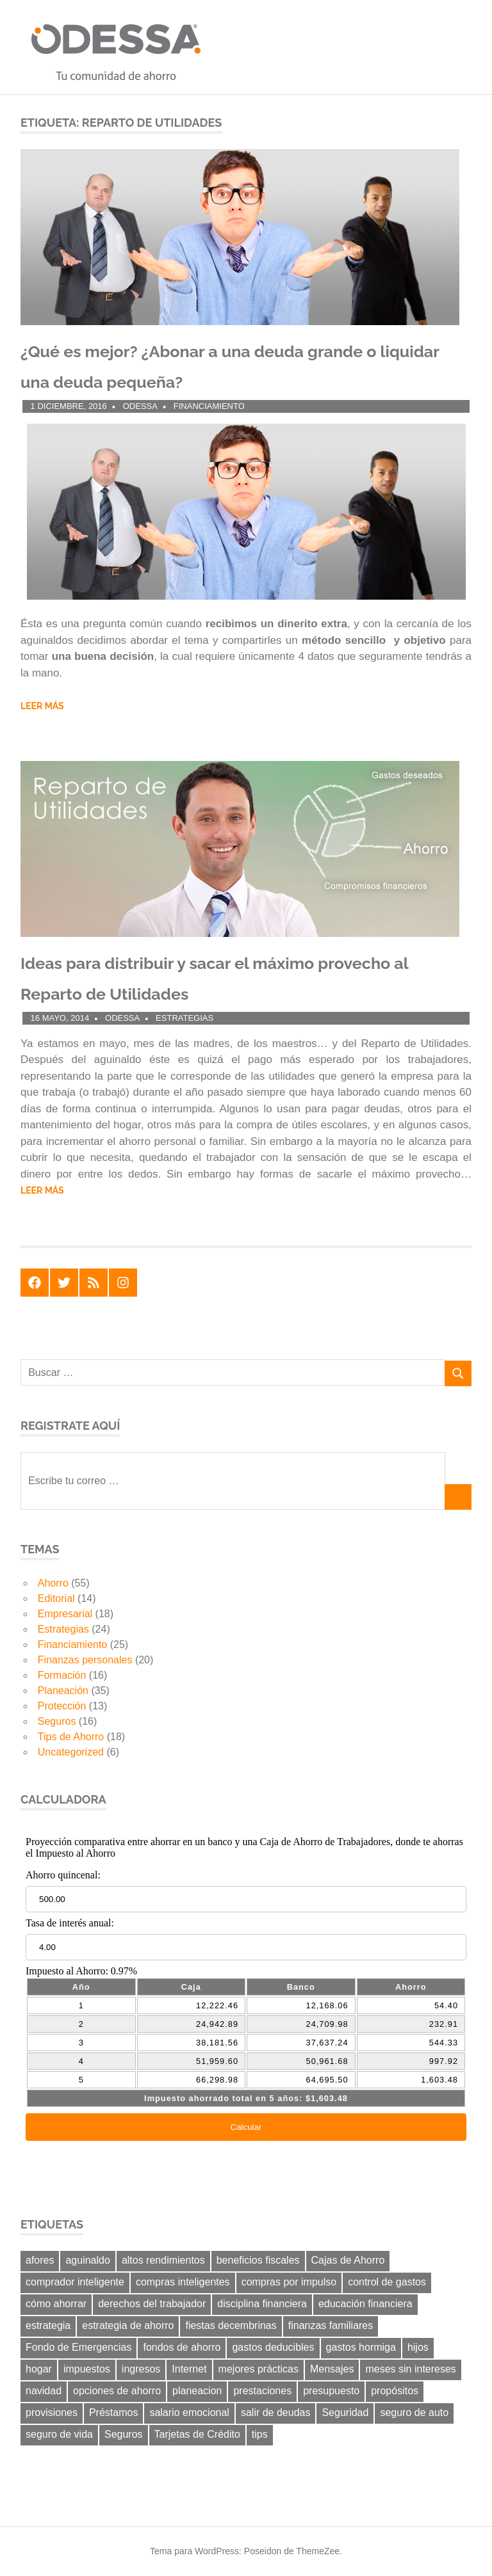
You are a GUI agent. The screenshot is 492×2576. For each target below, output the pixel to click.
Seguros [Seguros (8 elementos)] (123, 2434)
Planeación (63, 1690)
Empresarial (65, 1613)
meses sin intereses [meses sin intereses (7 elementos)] (410, 2369)
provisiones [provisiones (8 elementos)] (52, 2412)
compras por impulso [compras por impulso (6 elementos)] (289, 2281)
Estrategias (184, 1018)
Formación (62, 1675)
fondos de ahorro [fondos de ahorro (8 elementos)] (181, 2347)
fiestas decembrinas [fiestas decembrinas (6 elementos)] (230, 2325)
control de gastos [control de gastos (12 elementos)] (387, 2281)
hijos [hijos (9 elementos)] (418, 2347)
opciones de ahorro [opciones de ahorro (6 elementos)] (117, 2390)
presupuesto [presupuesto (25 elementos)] (331, 2390)
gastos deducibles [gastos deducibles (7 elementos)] (273, 2347)
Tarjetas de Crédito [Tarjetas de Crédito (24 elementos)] (197, 2434)
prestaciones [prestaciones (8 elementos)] (262, 2390)
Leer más (42, 706)
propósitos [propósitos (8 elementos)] (394, 2390)
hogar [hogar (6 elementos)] (39, 2369)
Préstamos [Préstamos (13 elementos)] (113, 2412)
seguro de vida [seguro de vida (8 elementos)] (59, 2434)
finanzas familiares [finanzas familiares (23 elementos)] (330, 2325)
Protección (62, 1705)
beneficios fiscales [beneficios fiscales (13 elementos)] (258, 2260)
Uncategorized (71, 1752)
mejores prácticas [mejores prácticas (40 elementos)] (258, 2369)
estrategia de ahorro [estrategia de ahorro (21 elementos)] (128, 2325)
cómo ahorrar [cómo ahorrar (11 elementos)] (56, 2303)
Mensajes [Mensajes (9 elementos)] (332, 2369)
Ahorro (53, 1583)
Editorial (56, 1598)
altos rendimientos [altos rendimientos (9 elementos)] (163, 2260)
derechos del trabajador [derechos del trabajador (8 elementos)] (152, 2303)
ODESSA (140, 406)
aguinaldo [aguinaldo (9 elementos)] (87, 2260)
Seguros (57, 1721)
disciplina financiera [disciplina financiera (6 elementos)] (262, 2303)
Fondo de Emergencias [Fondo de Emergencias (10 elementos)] (78, 2347)
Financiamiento (209, 406)
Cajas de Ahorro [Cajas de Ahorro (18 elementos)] (348, 2260)
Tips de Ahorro (71, 1736)
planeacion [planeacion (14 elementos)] (197, 2390)
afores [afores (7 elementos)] (40, 2260)
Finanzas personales (85, 1659)
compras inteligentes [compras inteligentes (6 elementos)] (183, 2281)
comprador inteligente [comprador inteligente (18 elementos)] (75, 2281)
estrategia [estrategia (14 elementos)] (48, 2325)
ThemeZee (318, 2551)
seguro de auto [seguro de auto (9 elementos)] (414, 2412)
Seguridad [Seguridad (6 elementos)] (345, 2412)
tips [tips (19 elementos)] (260, 2434)
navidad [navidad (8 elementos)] (44, 2390)
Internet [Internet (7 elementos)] (189, 2369)
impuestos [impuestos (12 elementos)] (86, 2369)
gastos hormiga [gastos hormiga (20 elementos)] (361, 2347)
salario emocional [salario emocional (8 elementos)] (189, 2412)
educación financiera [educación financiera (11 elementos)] (365, 2303)
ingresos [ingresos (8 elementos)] (141, 2369)
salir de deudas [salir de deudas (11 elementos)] (276, 2412)
